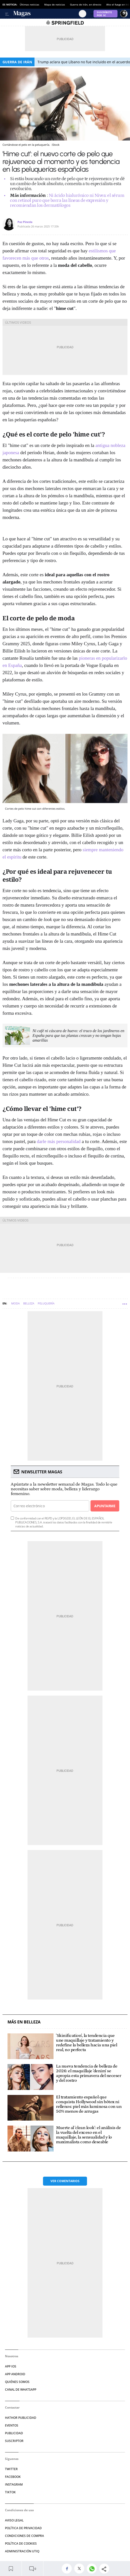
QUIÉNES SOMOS (17, 2382)
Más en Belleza (24, 2022)
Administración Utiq (22, 2551)
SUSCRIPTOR (14, 2441)
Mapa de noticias (54, 4)
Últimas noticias (29, 4)
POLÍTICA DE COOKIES (21, 2543)
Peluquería (46, 1303)
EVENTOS (11, 2425)
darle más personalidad (58, 1141)
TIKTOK (10, 2492)
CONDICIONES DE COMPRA (24, 2536)
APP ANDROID (15, 2374)
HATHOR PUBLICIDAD (20, 2418)
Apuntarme (104, 1505)
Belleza (28, 1303)
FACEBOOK (13, 2477)
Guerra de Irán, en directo (85, 4)
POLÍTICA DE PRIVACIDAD (23, 2528)
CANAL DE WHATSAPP (20, 2389)
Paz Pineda (25, 222)
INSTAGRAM (14, 2484)
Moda (15, 1303)
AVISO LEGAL (14, 2520)
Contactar (12, 2407)
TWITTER (11, 2469)
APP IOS (10, 2366)
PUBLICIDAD (14, 2433)
